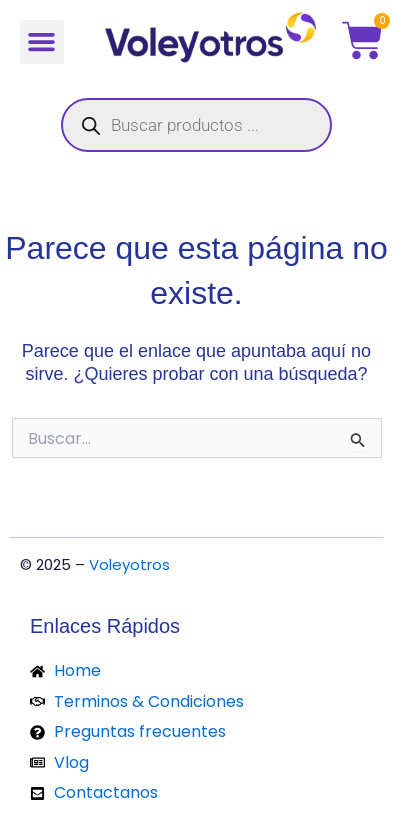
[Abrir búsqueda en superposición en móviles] (196, 125)
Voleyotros (129, 564)
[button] (42, 42)
